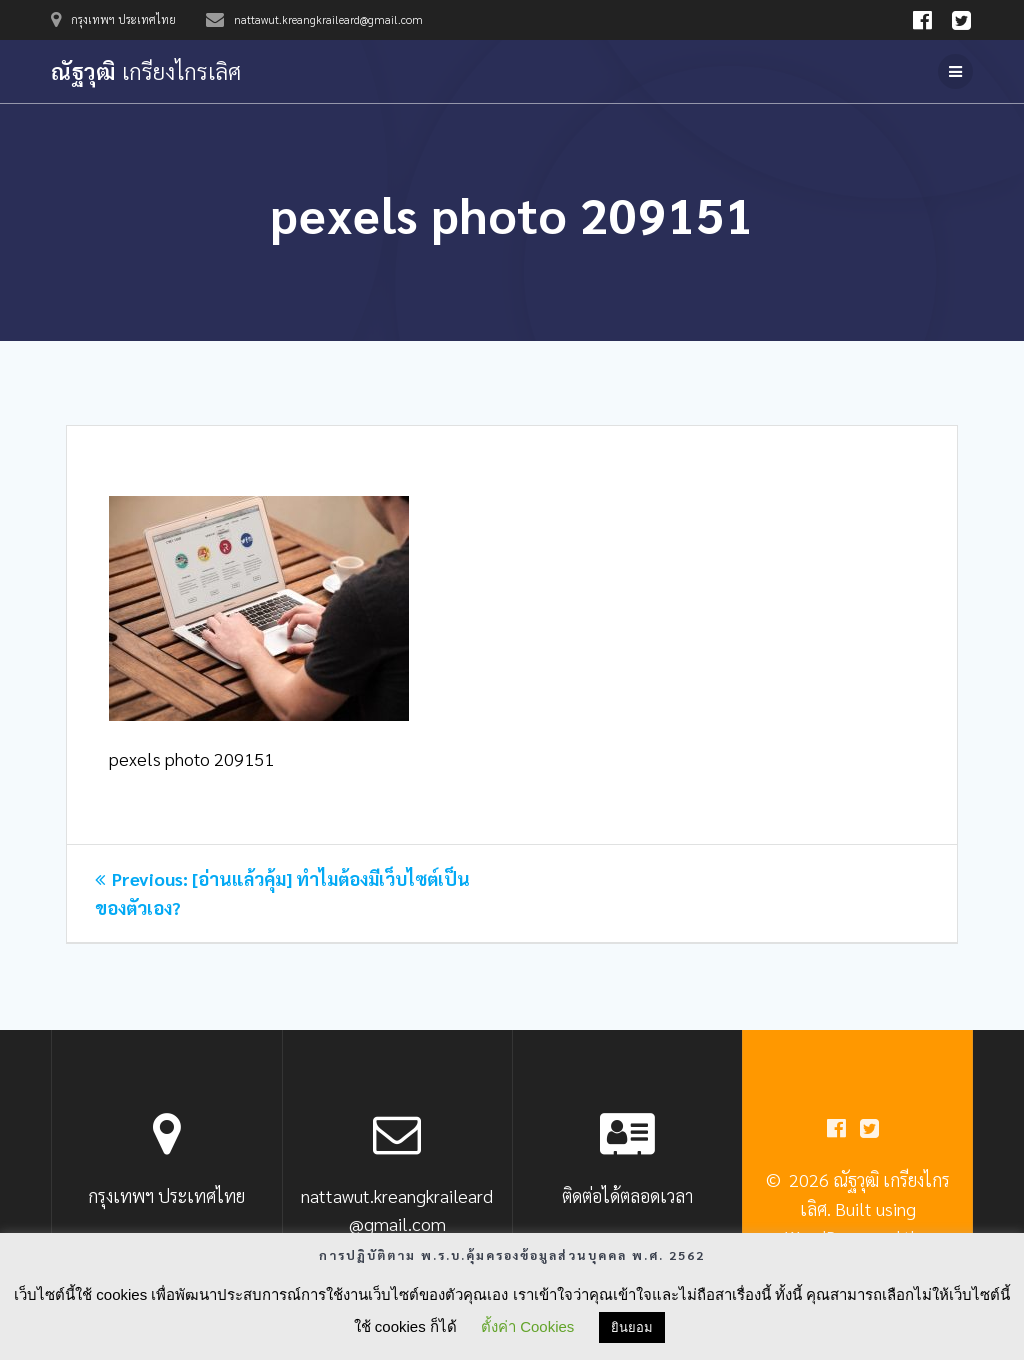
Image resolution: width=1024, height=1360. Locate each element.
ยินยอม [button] (632, 1327)
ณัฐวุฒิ (146, 71)
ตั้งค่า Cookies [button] (527, 1326)
